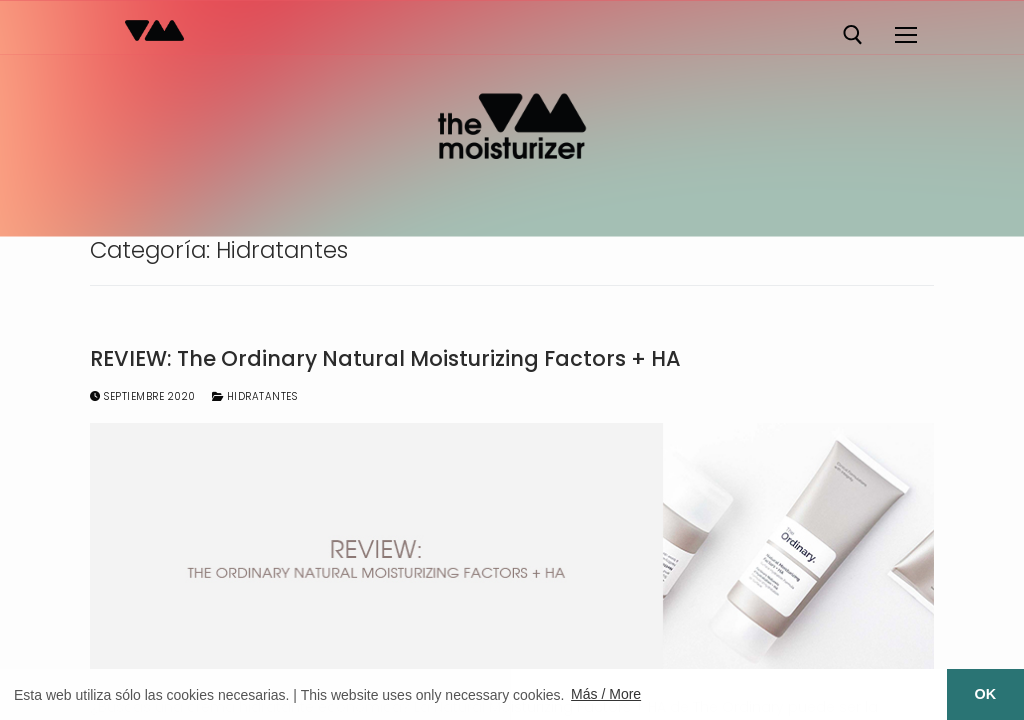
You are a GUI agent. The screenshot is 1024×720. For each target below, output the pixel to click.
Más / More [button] (606, 694)
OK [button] (986, 694)
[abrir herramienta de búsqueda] (853, 35)
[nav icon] (905, 35)
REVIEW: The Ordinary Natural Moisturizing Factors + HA (385, 359)
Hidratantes (255, 396)
